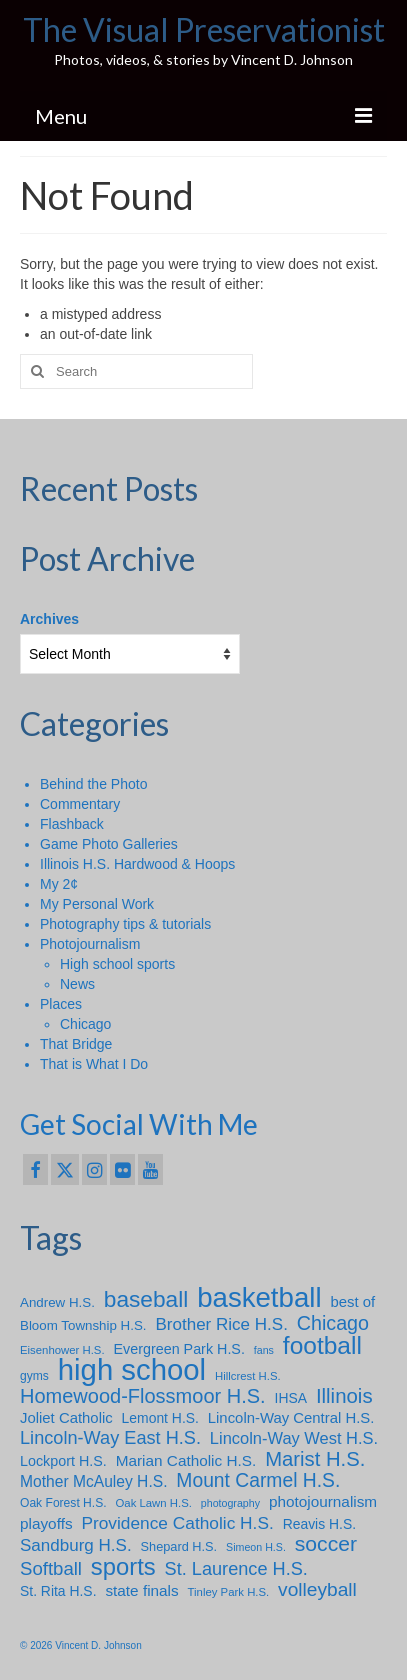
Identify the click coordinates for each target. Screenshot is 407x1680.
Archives (49, 619)
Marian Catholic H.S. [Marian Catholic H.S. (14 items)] (186, 1460)
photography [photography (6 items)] (230, 1503)
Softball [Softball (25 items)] (51, 1569)
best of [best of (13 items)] (352, 1302)
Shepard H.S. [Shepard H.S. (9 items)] (179, 1546)
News (77, 984)
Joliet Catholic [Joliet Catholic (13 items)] (66, 1418)
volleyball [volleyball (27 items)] (317, 1590)
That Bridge (76, 1044)
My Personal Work (97, 904)
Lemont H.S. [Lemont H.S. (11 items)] (160, 1418)
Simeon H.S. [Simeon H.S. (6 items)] (256, 1547)
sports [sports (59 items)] (123, 1567)
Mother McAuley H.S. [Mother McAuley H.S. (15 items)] (93, 1481)
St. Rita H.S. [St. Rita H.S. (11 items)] (58, 1591)
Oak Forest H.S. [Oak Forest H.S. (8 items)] (63, 1503)
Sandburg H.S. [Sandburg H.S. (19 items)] (76, 1545)
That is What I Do (94, 1064)
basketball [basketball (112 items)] (259, 1298)
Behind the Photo (93, 784)
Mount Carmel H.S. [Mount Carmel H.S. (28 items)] (258, 1481)
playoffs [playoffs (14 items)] (46, 1523)
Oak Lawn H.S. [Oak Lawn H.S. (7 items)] (153, 1503)
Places (61, 1004)
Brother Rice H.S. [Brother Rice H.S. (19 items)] (221, 1324)
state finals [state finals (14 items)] (141, 1590)
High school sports (117, 964)
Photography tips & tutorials (125, 924)
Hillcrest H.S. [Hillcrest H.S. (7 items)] (248, 1376)
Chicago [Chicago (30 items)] (333, 1323)
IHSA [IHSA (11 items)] (291, 1398)
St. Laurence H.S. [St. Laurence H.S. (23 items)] (236, 1569)
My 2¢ (59, 884)
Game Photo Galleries (109, 844)
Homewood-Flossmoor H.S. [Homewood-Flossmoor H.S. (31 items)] (143, 1396)
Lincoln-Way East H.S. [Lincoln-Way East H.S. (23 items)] (110, 1438)
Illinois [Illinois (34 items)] (344, 1396)
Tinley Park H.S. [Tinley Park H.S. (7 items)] (229, 1592)
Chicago (85, 1024)
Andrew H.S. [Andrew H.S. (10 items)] (57, 1302)
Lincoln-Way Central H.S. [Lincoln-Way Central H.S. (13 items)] (291, 1418)
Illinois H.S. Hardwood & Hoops (137, 864)
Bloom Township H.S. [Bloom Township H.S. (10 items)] (83, 1325)
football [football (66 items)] (322, 1346)
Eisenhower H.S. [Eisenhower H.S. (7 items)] (62, 1350)
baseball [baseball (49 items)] (146, 1299)
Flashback (72, 824)
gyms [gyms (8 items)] (34, 1376)
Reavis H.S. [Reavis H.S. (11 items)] (319, 1524)
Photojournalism (90, 944)
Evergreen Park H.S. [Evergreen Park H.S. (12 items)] (179, 1349)
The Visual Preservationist (204, 29)
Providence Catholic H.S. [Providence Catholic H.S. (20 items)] (177, 1523)
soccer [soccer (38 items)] (326, 1544)
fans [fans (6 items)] (264, 1350)
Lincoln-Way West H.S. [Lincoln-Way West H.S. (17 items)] (294, 1438)
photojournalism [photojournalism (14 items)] (323, 1501)
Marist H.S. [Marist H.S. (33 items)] (315, 1459)
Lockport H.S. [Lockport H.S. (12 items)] (63, 1461)
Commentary (80, 804)
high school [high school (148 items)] (132, 1370)
